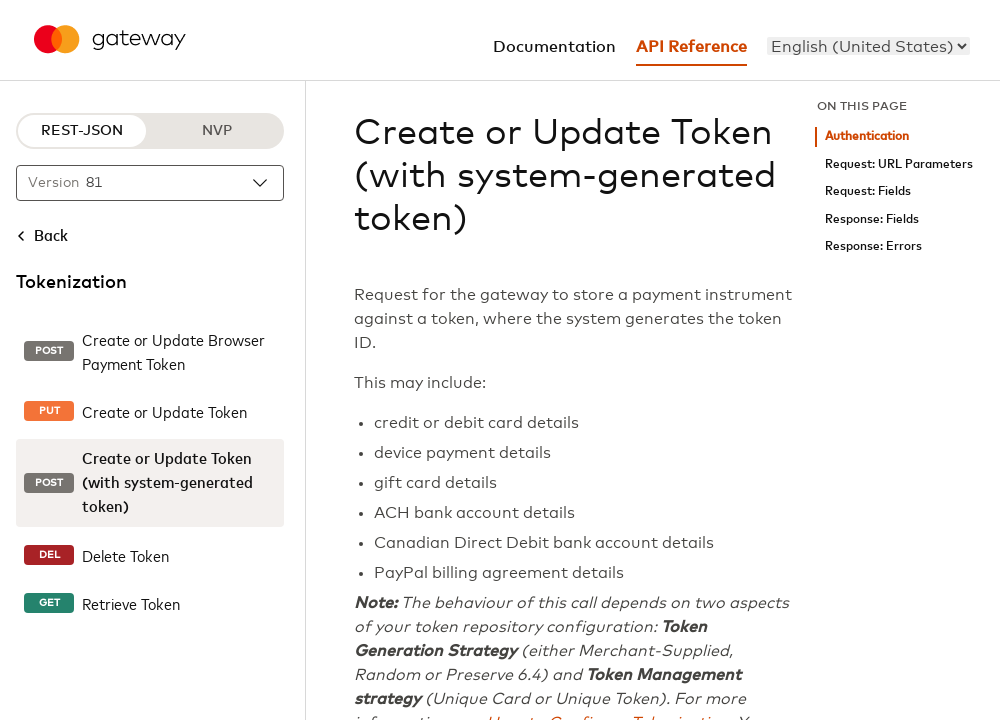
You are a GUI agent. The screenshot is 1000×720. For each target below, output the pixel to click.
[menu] (868, 46)
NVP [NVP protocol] (217, 131)
